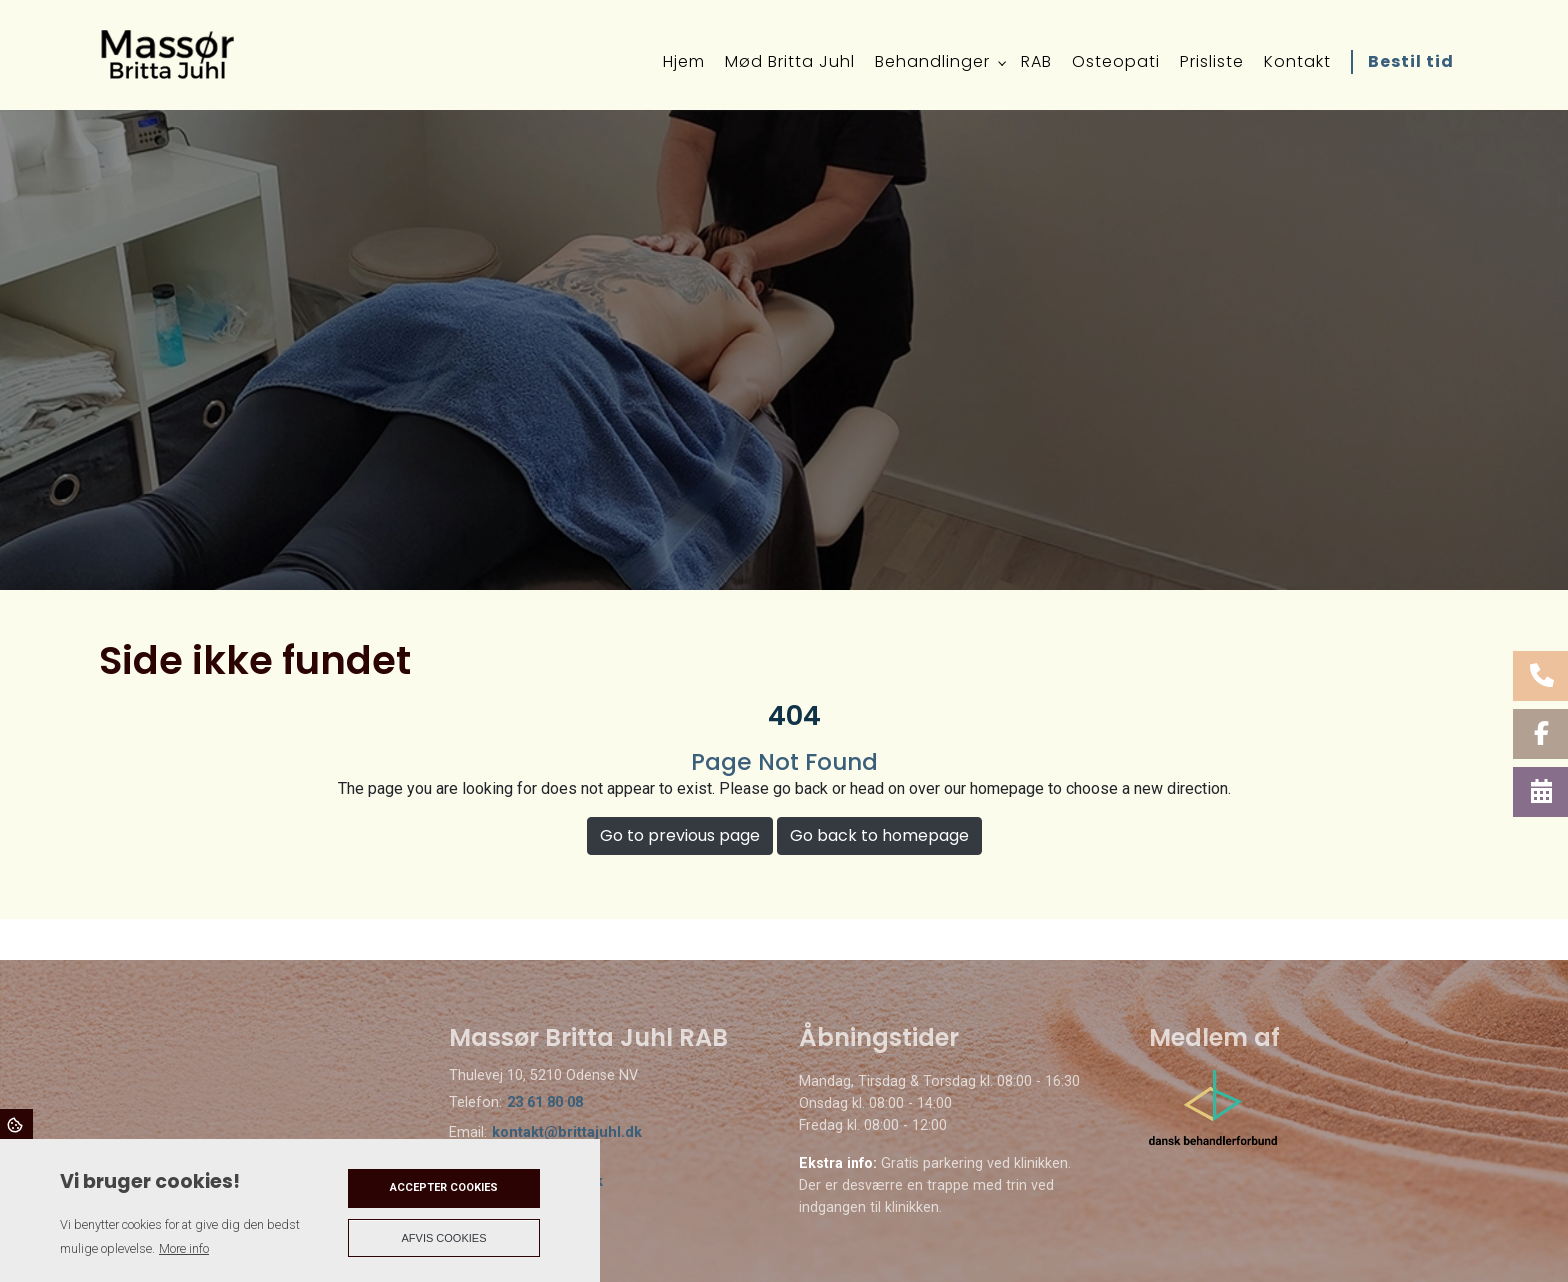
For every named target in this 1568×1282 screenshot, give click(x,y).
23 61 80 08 (545, 1102)
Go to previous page (680, 835)
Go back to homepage (879, 835)
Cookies (16, 1124)
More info (184, 1248)
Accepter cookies (444, 1187)
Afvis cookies (444, 1238)
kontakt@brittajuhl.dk (567, 1132)
